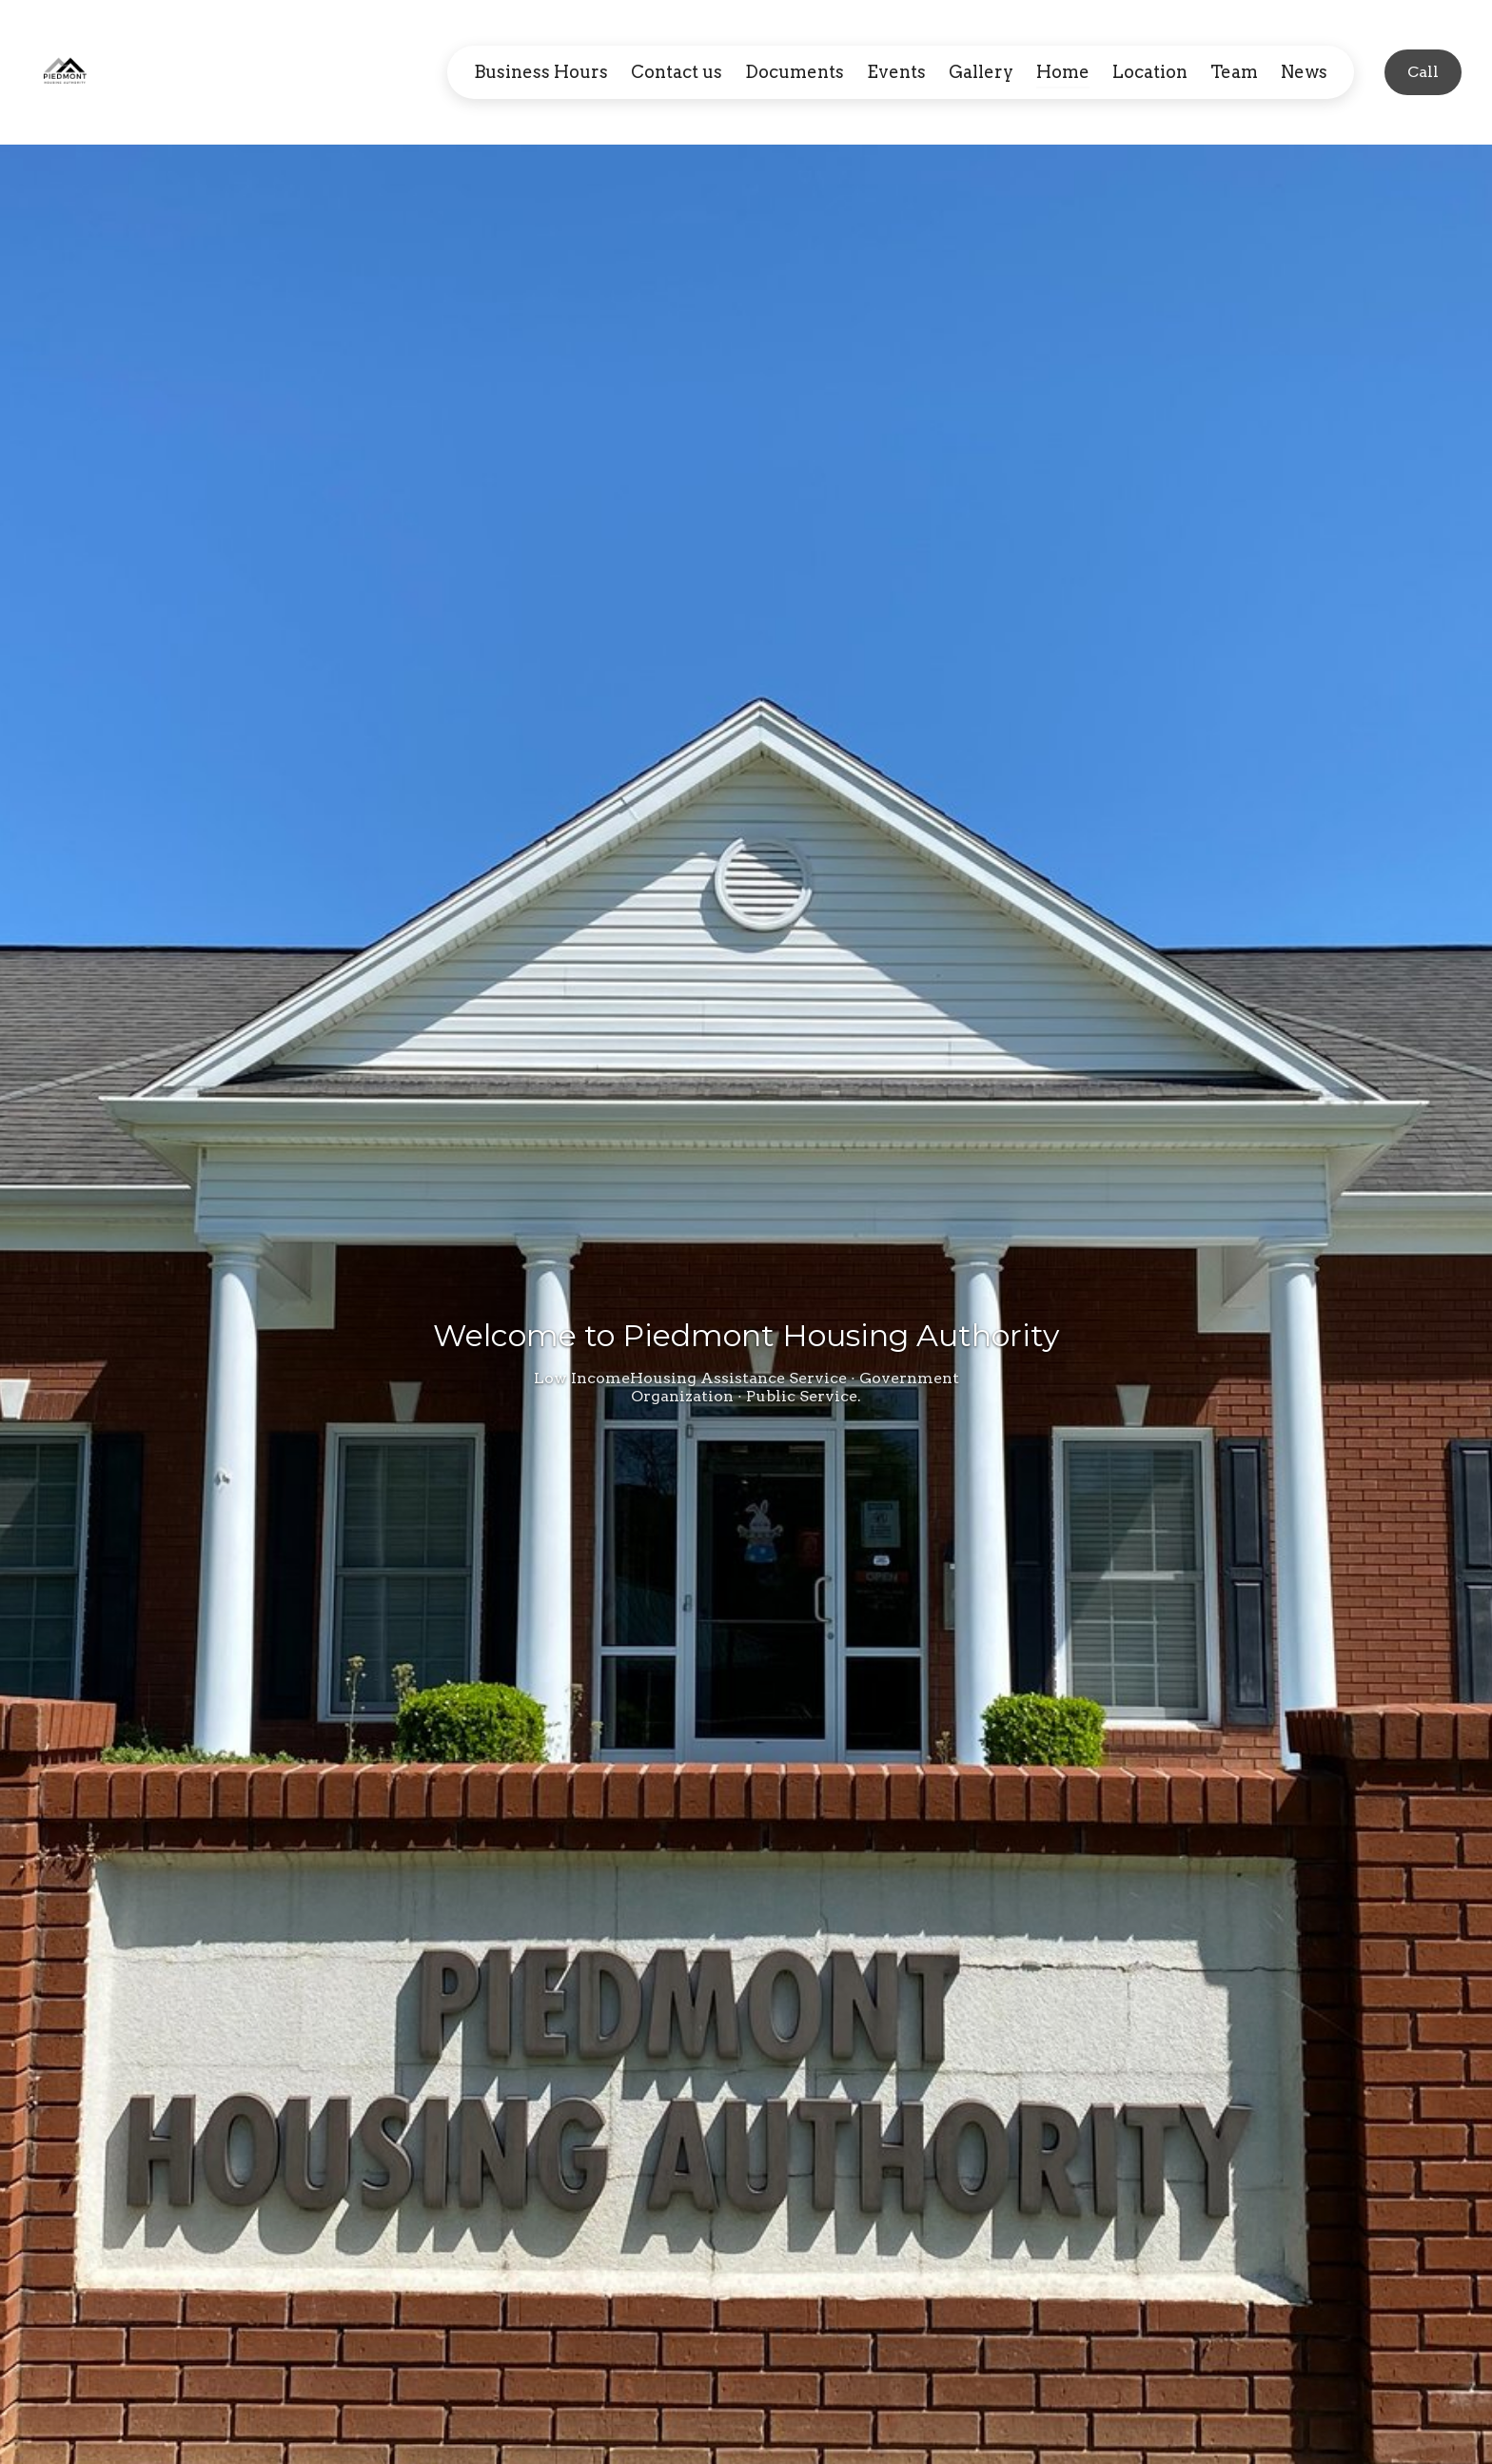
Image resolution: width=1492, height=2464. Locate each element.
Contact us (676, 72)
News (1304, 72)
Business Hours (541, 72)
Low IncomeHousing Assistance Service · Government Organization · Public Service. (746, 1387)
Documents (794, 72)
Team (1234, 72)
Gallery (981, 72)
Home (1063, 72)
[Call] (1423, 72)
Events (896, 72)
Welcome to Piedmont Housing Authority (746, 1335)
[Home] (70, 72)
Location (1150, 72)
